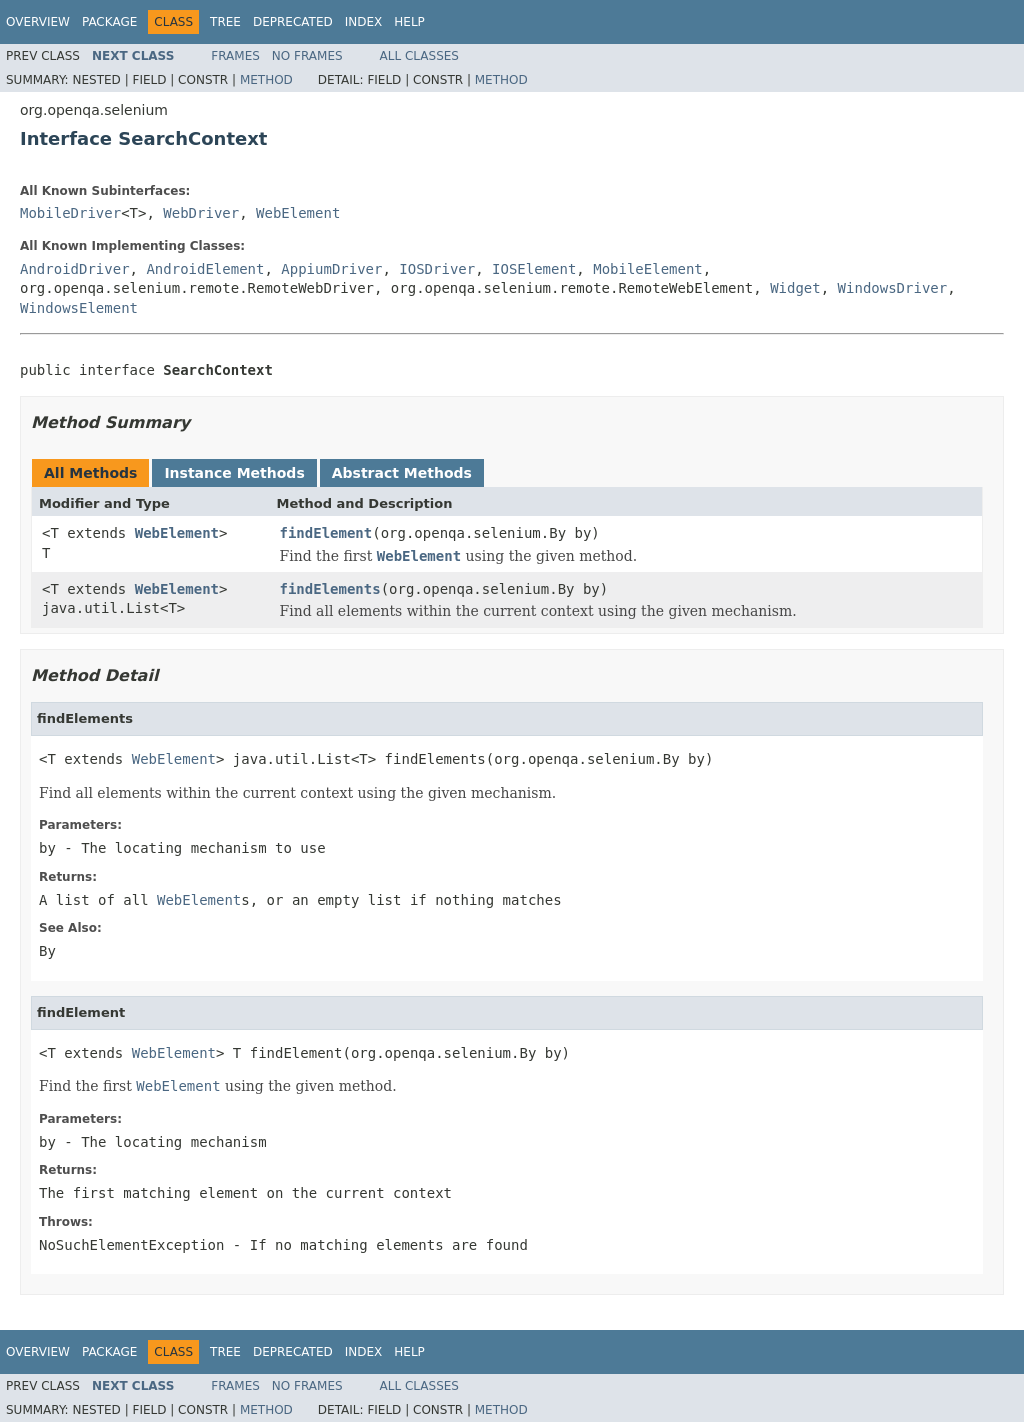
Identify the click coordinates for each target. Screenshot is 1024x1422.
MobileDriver (70, 213)
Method (266, 80)
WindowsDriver (893, 288)
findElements (330, 589)
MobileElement (648, 269)
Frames (235, 56)
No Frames (307, 56)
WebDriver (201, 213)
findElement (326, 533)
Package (109, 22)
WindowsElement (79, 308)
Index (364, 22)
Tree (225, 22)
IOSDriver (437, 269)
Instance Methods (234, 473)
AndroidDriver (75, 269)
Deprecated (293, 22)
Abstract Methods (402, 473)
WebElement (298, 213)
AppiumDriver (331, 269)
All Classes (419, 56)
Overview (38, 22)
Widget (795, 288)
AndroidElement (205, 269)
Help (409, 22)
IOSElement (534, 269)
